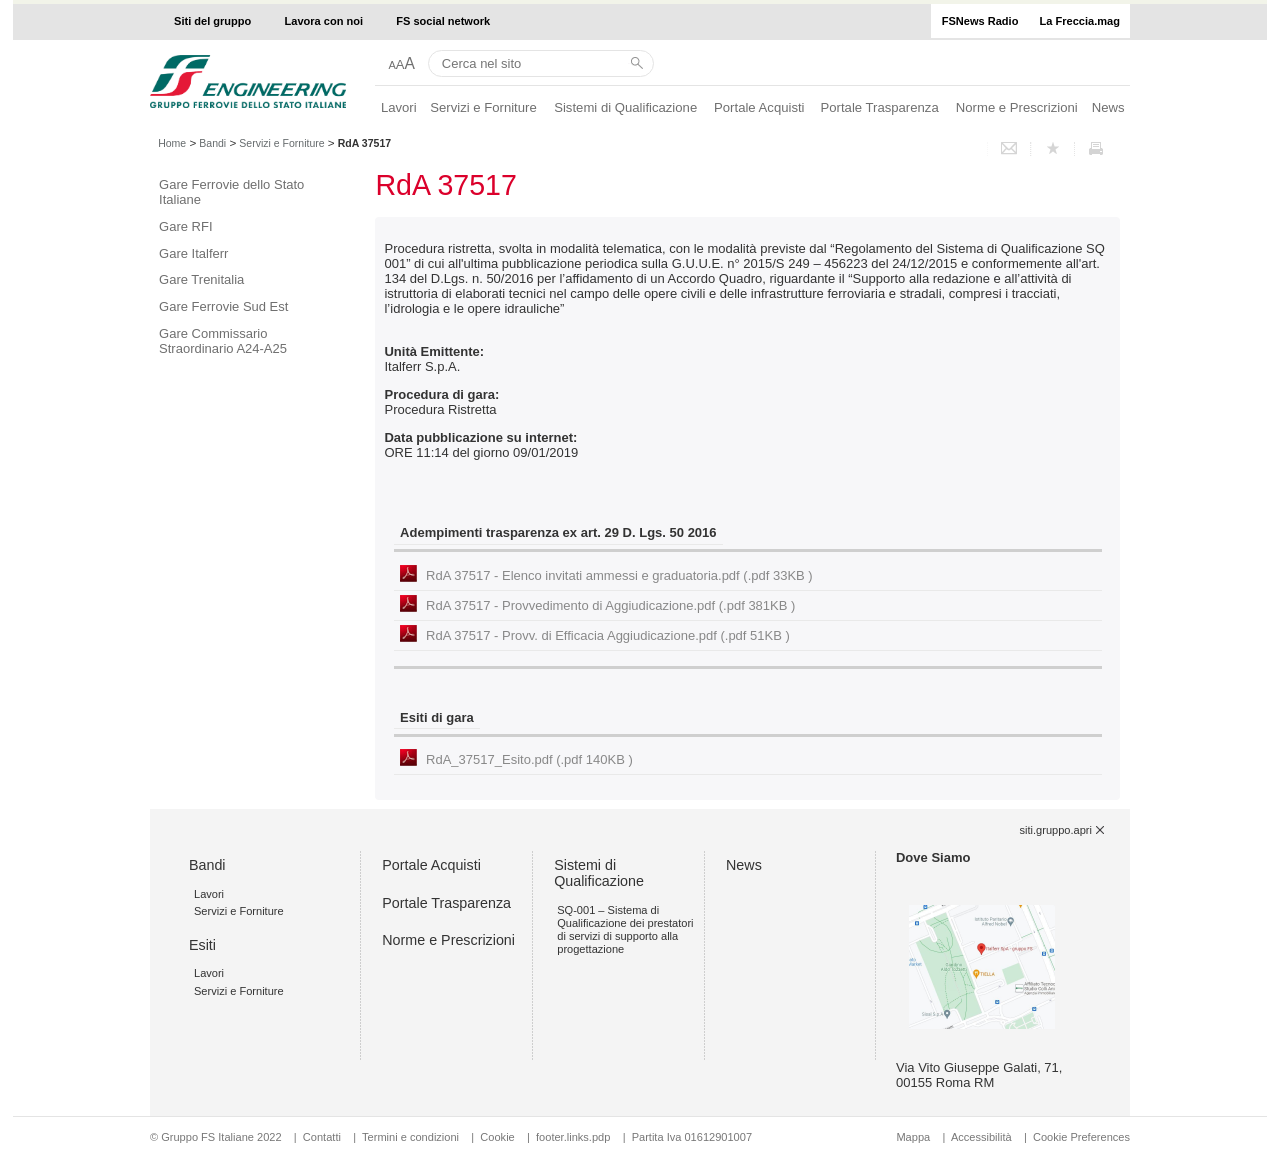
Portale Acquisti (759, 107)
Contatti (322, 1137)
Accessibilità (983, 1137)
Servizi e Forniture (483, 107)
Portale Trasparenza (880, 107)
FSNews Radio (980, 21)
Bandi (212, 143)
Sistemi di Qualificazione (625, 107)
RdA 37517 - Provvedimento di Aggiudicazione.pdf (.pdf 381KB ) (610, 605)
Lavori (399, 107)
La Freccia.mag (1080, 21)
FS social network (443, 21)
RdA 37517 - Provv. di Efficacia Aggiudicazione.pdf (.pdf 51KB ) (608, 635)
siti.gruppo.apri (1056, 830)
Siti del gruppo (212, 21)
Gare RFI (185, 226)
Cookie (497, 1137)
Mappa (913, 1137)
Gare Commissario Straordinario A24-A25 (223, 341)
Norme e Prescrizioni (1017, 107)
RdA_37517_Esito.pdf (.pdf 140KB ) (529, 759)
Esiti (202, 945)
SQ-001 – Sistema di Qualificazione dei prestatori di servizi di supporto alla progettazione (625, 930)
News (1108, 107)
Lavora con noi (324, 21)
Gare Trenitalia (201, 279)
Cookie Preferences (1081, 1137)
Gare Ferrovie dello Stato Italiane (231, 192)
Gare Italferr (193, 253)
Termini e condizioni (410, 1137)
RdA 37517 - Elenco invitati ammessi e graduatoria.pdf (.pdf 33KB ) (619, 575)
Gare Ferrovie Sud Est (223, 306)
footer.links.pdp (573, 1137)
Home (172, 143)
